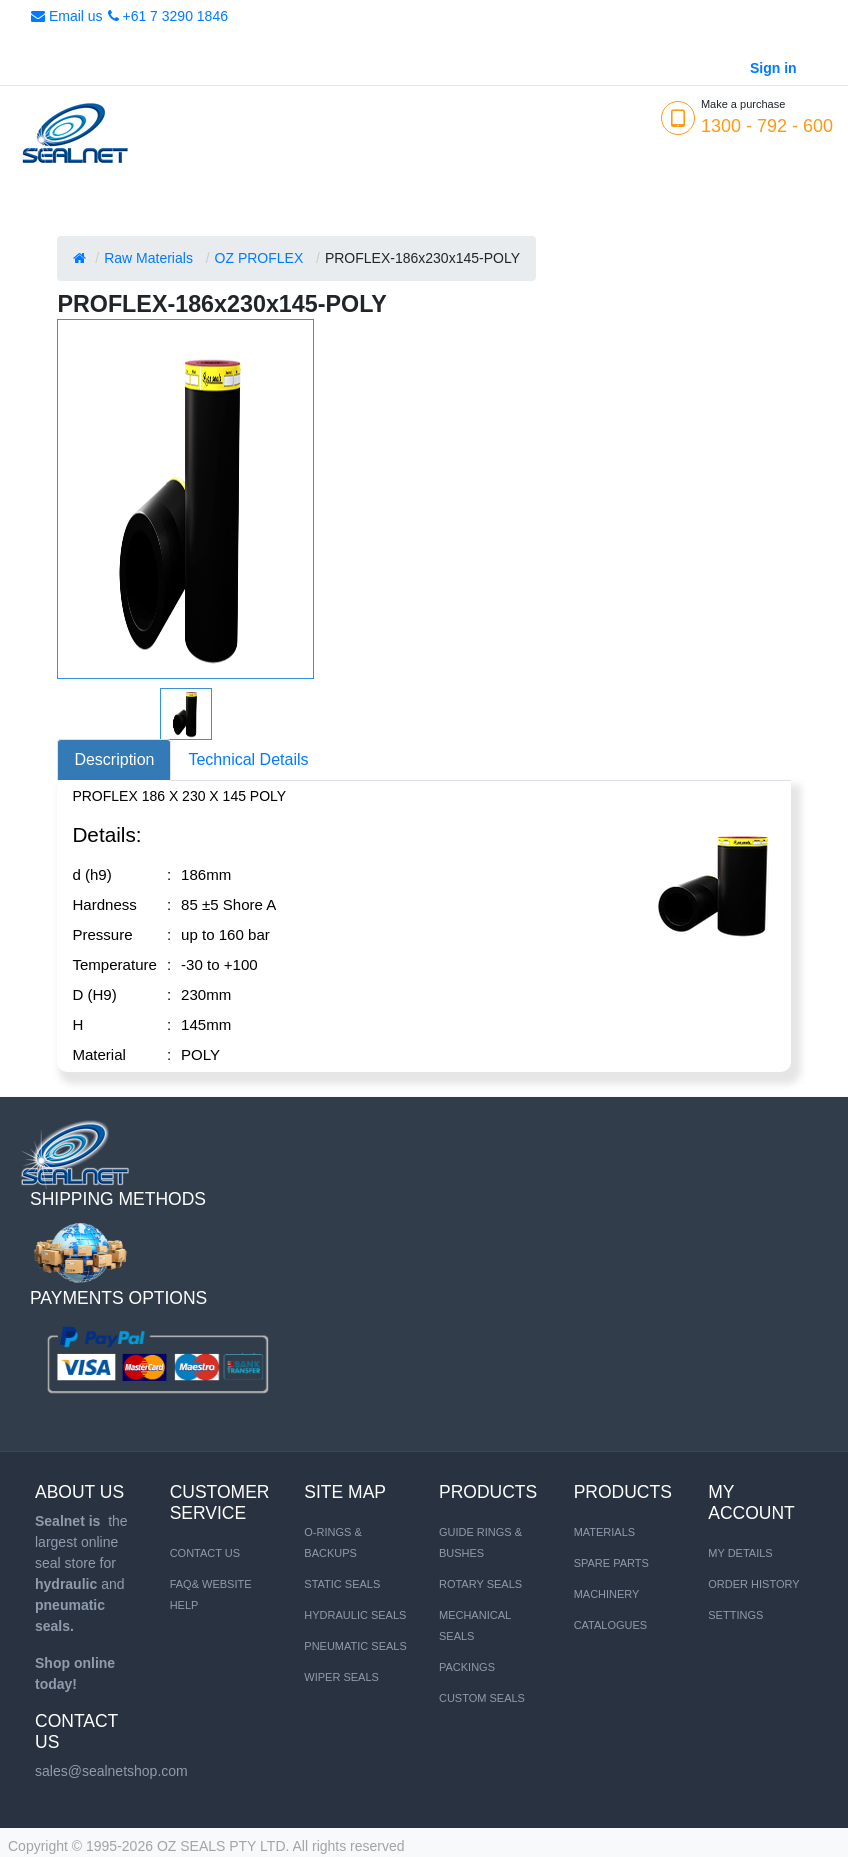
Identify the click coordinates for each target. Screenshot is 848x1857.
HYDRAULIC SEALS (355, 1615)
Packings (467, 1667)
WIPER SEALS (341, 1677)
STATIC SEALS (342, 1584)
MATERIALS (605, 1532)
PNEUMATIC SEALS (355, 1646)
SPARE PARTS (611, 1563)
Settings (735, 1615)
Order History (753, 1584)
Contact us (205, 1553)
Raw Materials (148, 258)
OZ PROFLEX (259, 258)
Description (114, 759)
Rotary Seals (480, 1584)
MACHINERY (607, 1594)
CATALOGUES (611, 1625)
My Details (740, 1553)
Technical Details (248, 759)
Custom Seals (482, 1698)
